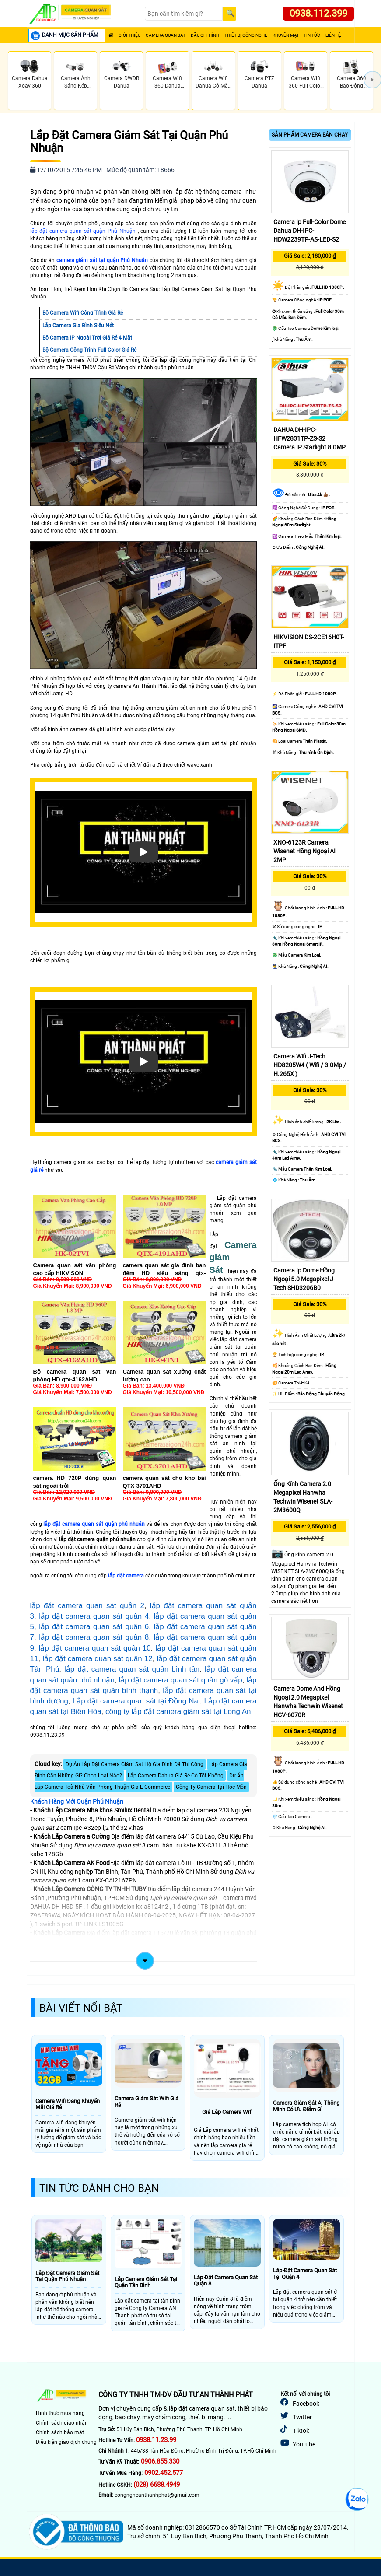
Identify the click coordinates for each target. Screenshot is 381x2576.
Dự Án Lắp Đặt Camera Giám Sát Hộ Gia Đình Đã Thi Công (134, 1764)
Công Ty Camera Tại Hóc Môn (211, 1787)
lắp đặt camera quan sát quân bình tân (131, 1669)
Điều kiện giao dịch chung (66, 2442)
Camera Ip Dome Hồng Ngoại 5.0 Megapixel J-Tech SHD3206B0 (304, 1279)
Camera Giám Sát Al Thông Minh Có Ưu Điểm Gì (306, 2106)
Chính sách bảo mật (60, 2432)
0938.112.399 (318, 13)
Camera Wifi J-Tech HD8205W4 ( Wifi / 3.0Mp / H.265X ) (309, 1065)
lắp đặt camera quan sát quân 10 (95, 1648)
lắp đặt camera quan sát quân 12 (97, 1658)
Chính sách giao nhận (62, 2423)
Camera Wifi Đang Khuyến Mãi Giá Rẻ (67, 2104)
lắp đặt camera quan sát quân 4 (94, 1616)
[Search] (184, 14)
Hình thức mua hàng (60, 2413)
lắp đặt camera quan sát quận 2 (87, 1606)
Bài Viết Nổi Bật (80, 2008)
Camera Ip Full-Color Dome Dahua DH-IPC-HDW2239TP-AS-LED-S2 (309, 230)
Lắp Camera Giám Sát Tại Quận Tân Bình (146, 2282)
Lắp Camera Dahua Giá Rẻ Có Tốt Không (176, 1776)
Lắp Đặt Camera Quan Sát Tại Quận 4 (305, 2274)
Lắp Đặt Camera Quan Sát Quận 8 (226, 2281)
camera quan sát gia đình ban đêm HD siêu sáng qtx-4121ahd (164, 1273)
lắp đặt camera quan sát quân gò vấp (180, 1680)
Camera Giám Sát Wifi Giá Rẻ (146, 2102)
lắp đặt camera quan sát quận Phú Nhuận (83, 231)
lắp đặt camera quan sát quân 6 (94, 1627)
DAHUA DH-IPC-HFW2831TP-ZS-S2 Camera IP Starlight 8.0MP (309, 438)
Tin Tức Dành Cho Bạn (99, 2188)
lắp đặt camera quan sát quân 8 (94, 1637)
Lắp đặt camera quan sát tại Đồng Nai (136, 1701)
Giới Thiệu (129, 35)
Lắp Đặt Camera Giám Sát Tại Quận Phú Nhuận (129, 141)
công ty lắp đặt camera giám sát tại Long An (178, 1711)
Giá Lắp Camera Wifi (227, 2112)
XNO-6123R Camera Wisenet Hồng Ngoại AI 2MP (304, 851)
